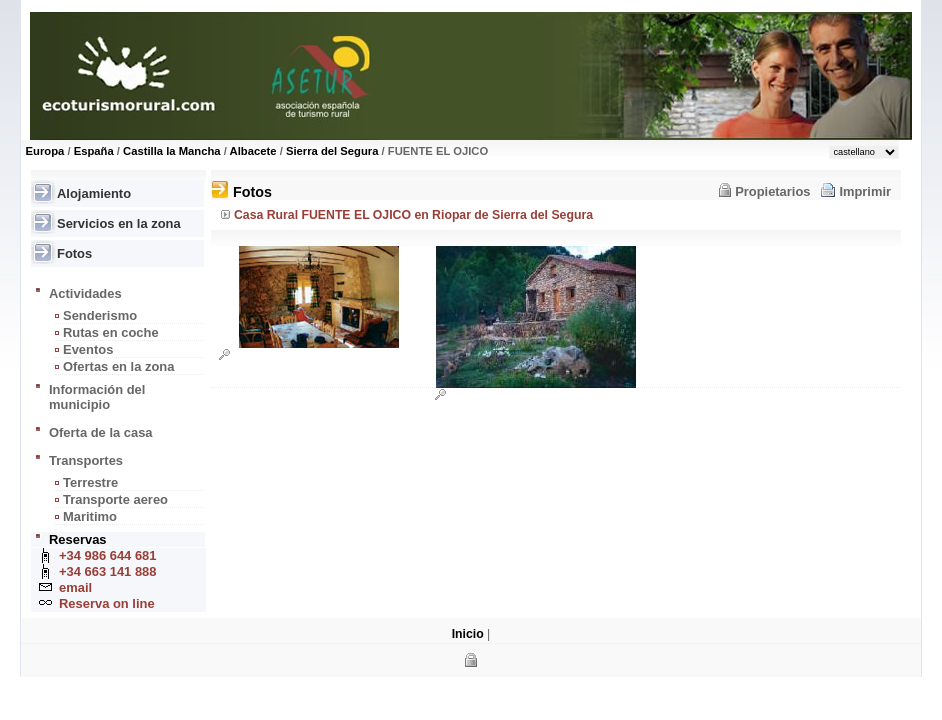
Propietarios (772, 191)
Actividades (85, 293)
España (94, 151)
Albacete (253, 151)
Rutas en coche (111, 332)
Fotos (74, 253)
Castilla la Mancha (172, 151)
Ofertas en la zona (118, 366)
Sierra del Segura (332, 151)
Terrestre (90, 482)
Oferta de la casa (101, 432)
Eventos (88, 349)
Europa (45, 151)
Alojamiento (94, 193)
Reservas (78, 539)
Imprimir (865, 191)
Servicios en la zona (119, 223)
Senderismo (100, 315)
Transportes (86, 460)
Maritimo (90, 516)
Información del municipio (97, 397)
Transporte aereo (115, 499)
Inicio (468, 634)
